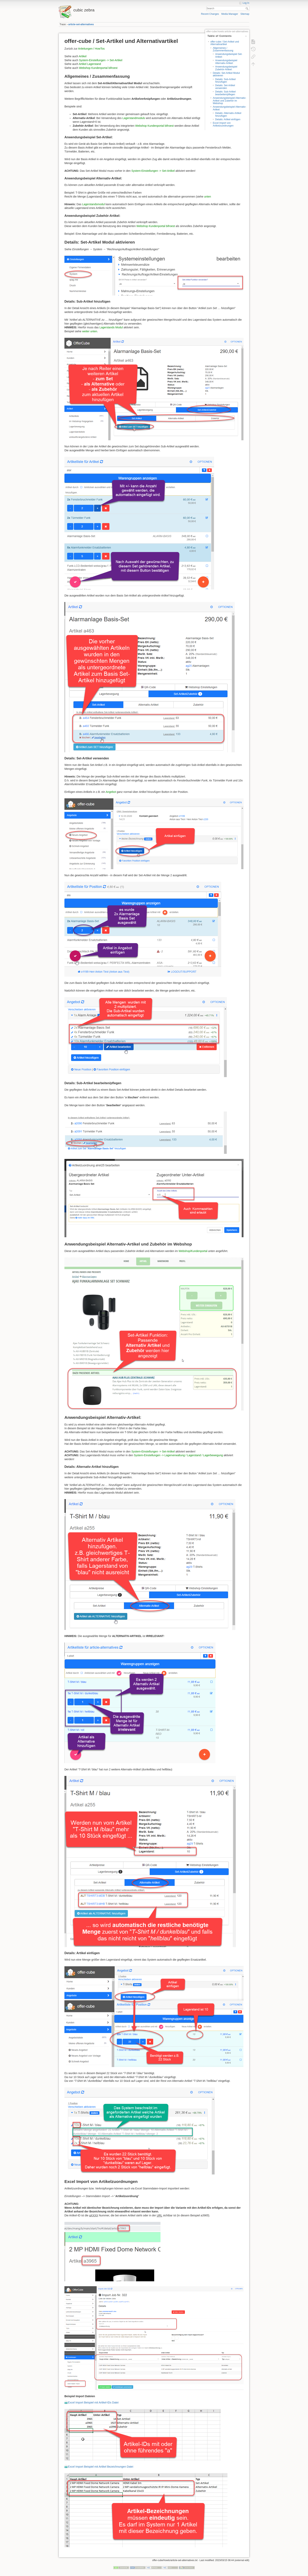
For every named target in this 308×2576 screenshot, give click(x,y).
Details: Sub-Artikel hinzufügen (225, 80)
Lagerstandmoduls (133, 118)
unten (207, 196)
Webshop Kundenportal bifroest (98, 67)
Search (247, 8)
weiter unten (89, 331)
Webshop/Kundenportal (193, 1251)
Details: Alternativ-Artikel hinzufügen (228, 114)
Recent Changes (210, 14)
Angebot (111, 791)
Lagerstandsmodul (93, 204)
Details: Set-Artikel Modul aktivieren (226, 74)
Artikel (82, 56)
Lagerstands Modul (111, 327)
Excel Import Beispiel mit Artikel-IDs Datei (93, 2402)
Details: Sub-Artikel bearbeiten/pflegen (225, 93)
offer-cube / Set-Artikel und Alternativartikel (224, 43)
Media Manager (229, 14)
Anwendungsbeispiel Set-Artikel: (228, 55)
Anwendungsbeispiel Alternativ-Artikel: (226, 61)
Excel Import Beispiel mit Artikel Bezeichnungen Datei (100, 2466)
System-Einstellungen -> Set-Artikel (100, 60)
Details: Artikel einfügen (227, 119)
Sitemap (244, 14)
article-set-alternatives (81, 24)
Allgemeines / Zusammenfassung (223, 49)
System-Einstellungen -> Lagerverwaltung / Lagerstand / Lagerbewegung (178, 1455)
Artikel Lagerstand (90, 64)
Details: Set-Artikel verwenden (225, 86)
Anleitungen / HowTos (91, 48)
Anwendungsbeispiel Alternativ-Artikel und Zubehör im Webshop (229, 101)
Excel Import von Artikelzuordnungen (223, 124)
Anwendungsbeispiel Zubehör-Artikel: (226, 68)
